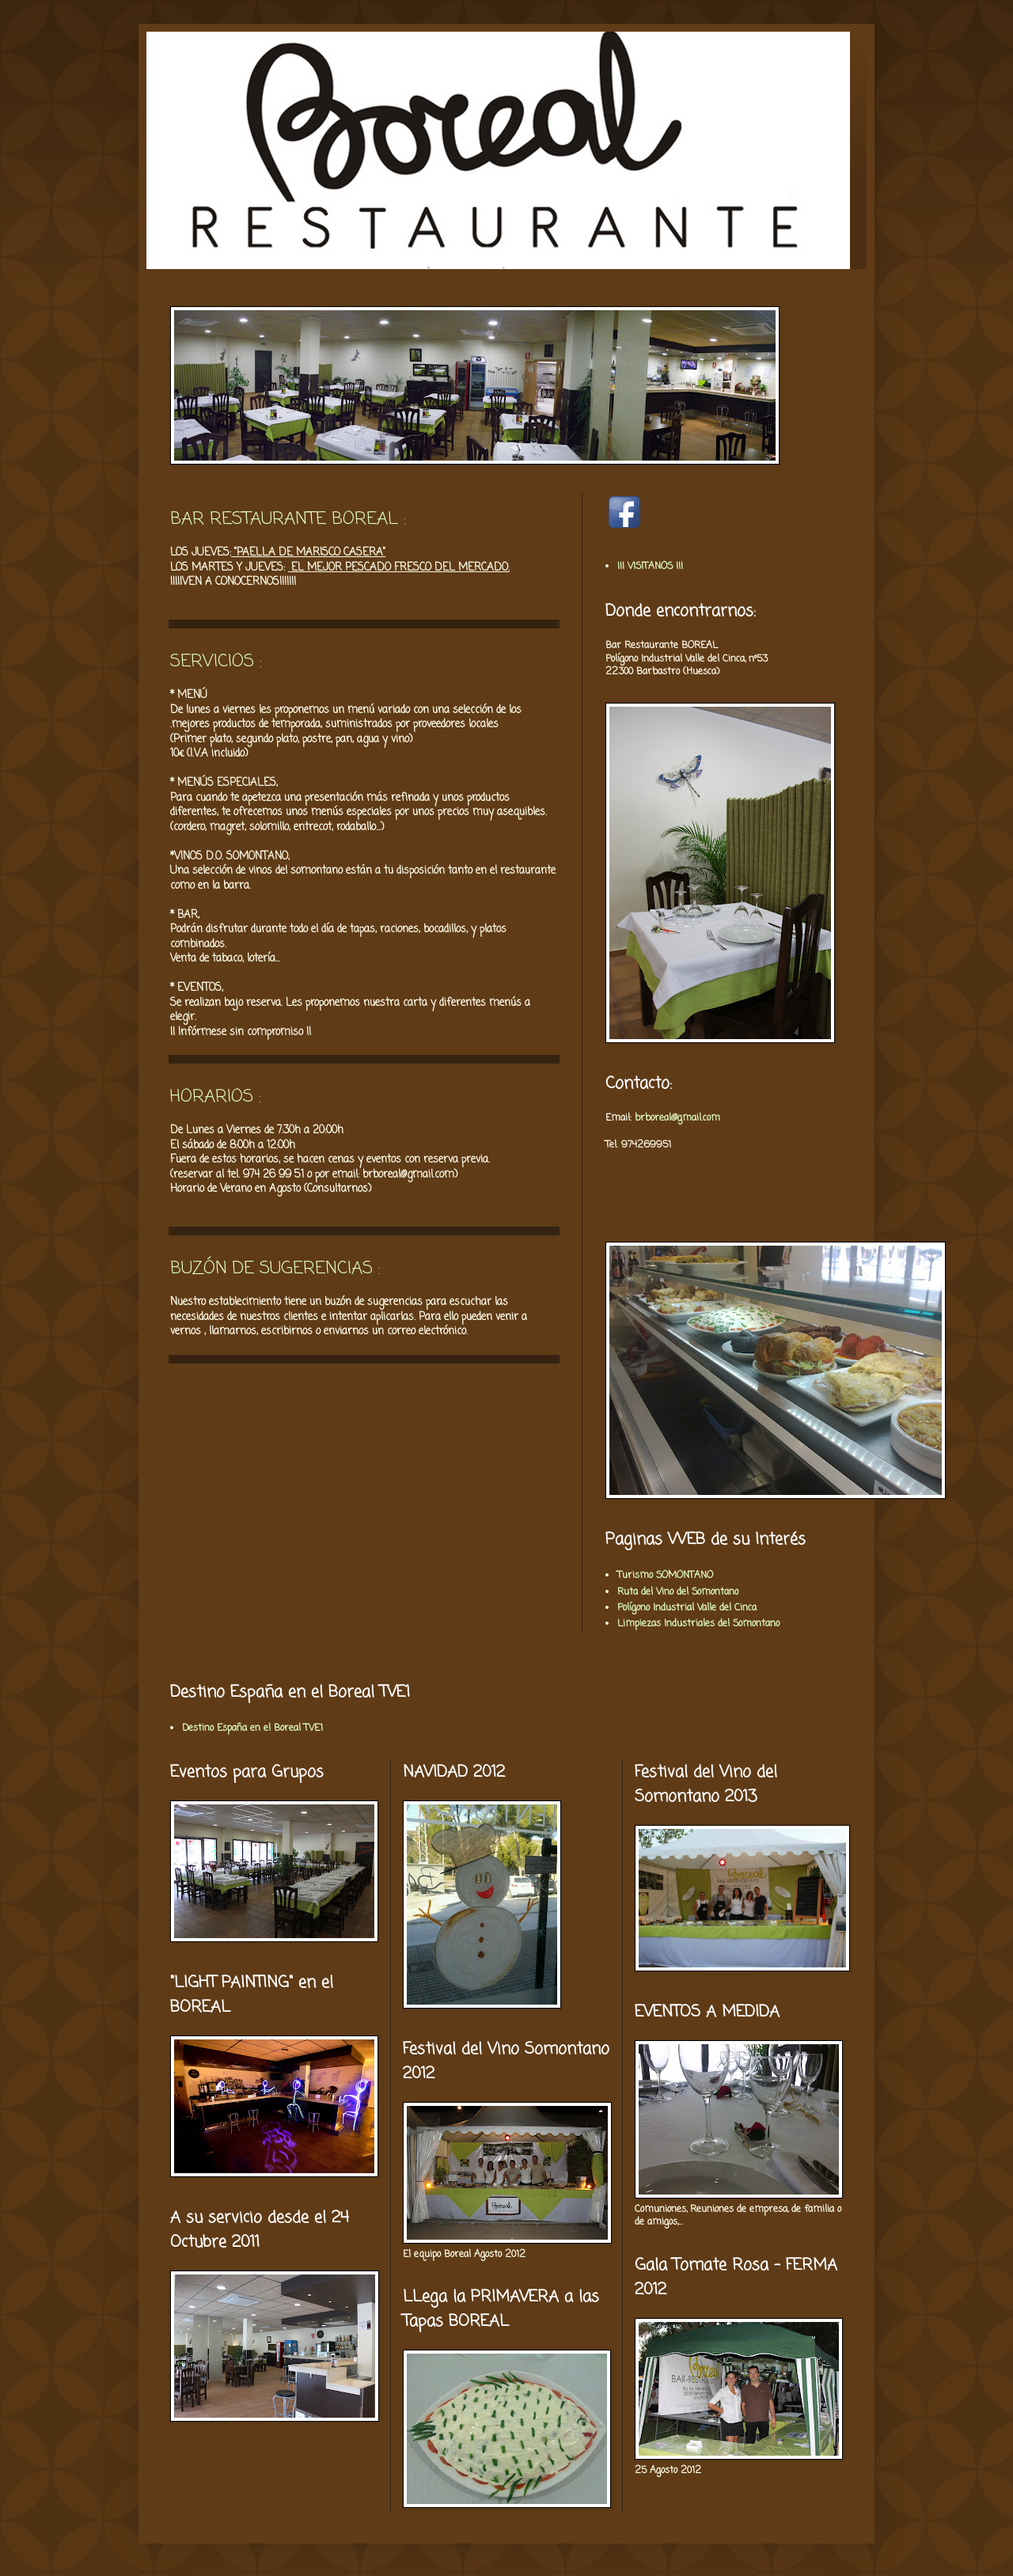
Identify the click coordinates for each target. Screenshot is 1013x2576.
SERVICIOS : (216, 661)
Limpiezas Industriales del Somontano (698, 1624)
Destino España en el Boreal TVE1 (252, 1728)
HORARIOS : (215, 1096)
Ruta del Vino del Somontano (677, 1592)
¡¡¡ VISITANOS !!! (650, 567)
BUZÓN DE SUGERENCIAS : (275, 1268)
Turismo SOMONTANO (665, 1576)
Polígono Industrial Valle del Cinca (687, 1608)
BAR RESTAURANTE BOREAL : (288, 519)
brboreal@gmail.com (677, 1118)
